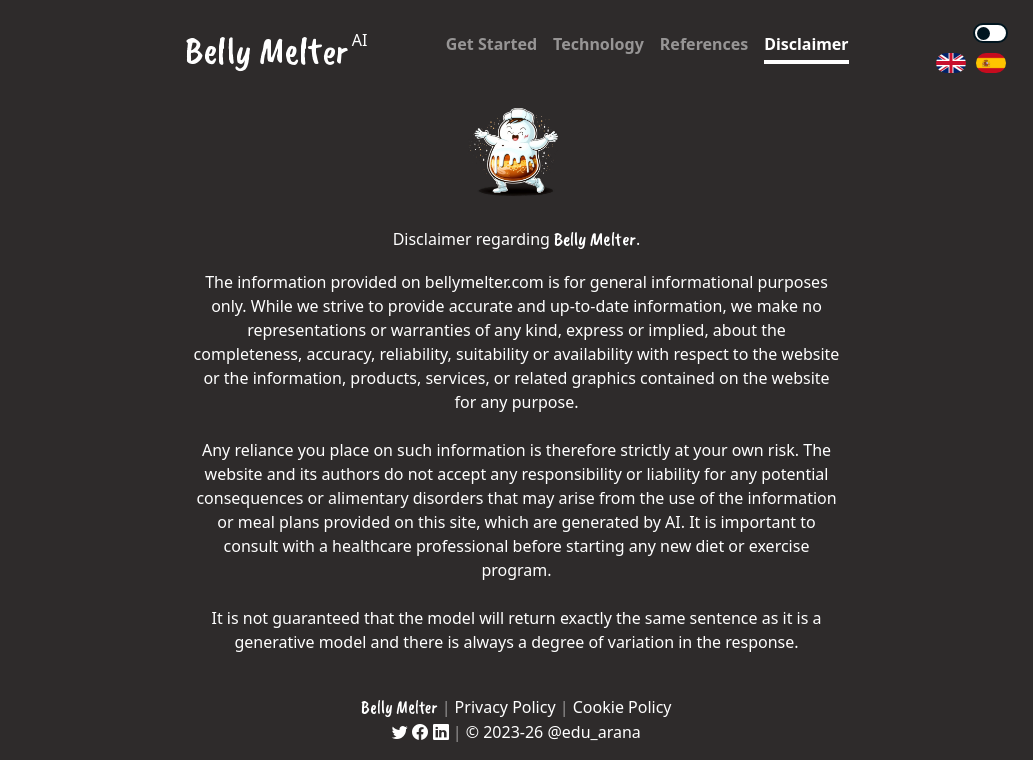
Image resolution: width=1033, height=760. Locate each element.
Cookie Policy (622, 707)
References (704, 44)
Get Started (491, 44)
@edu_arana (593, 732)
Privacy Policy (505, 707)
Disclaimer (806, 44)
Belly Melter (266, 50)
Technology (598, 44)
